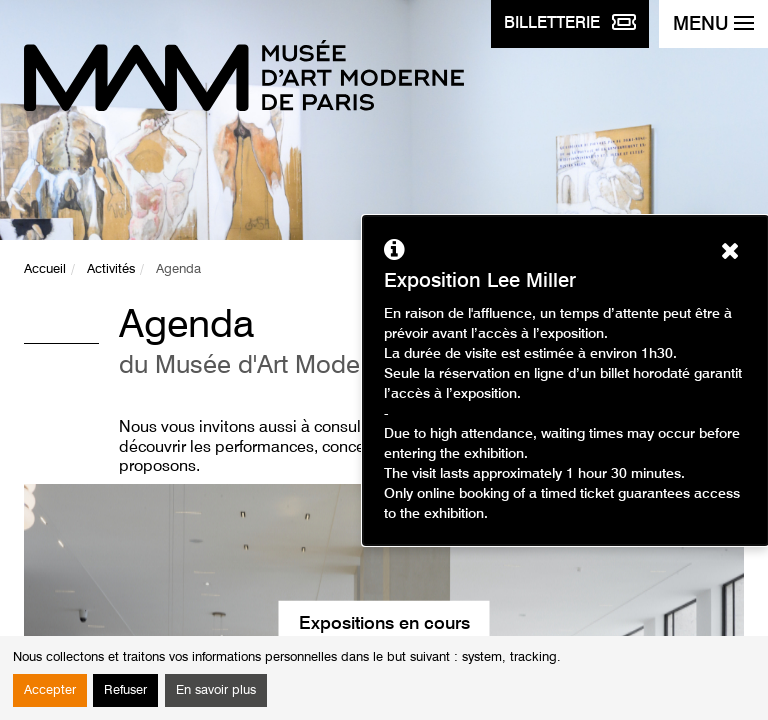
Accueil (45, 269)
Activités (111, 269)
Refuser (125, 690)
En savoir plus (216, 690)
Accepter (50, 690)
